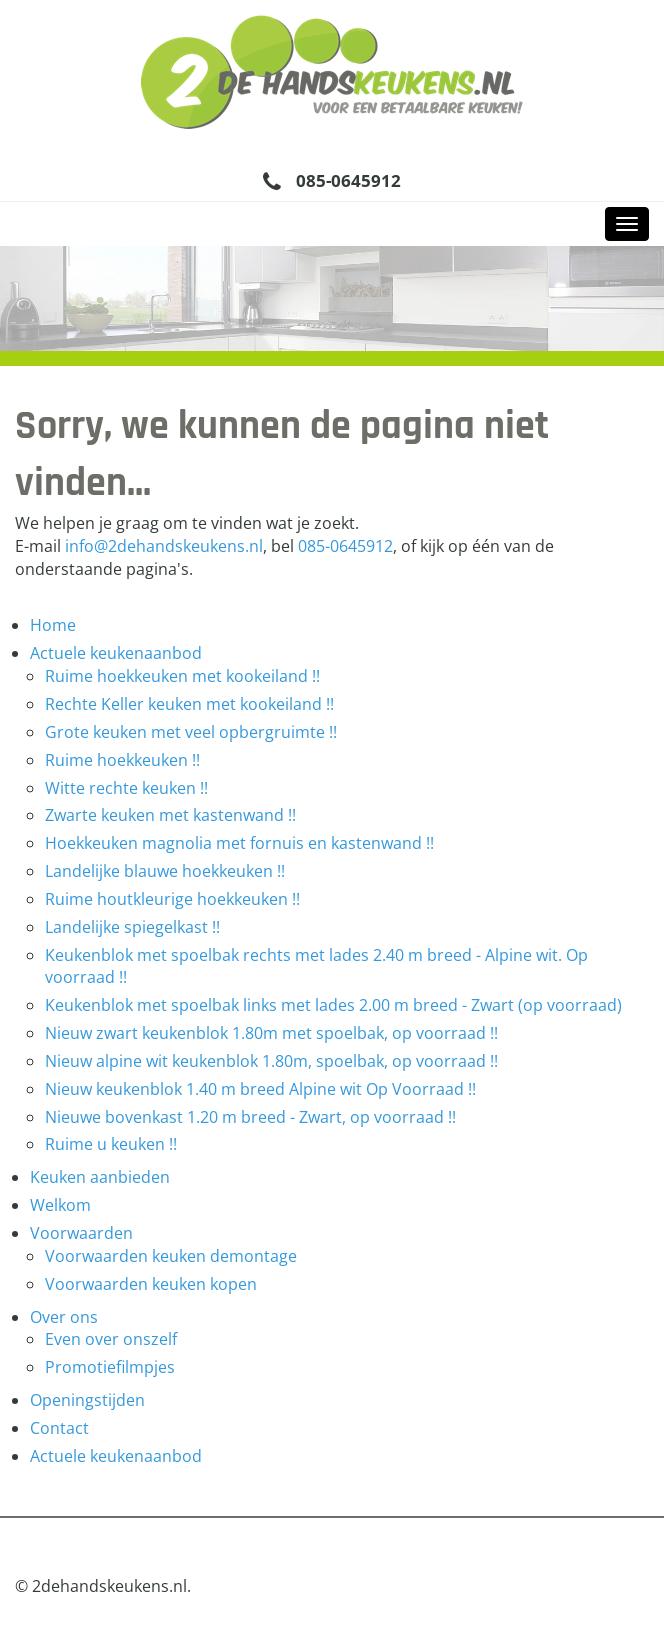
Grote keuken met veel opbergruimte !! (191, 732)
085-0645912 (348, 180)
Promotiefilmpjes (110, 1367)
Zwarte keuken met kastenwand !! (170, 815)
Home (53, 625)
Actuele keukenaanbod (116, 653)
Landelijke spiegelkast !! (132, 927)
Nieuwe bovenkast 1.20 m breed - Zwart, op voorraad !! (250, 1117)
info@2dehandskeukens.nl (164, 546)
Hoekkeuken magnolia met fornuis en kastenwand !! (239, 843)
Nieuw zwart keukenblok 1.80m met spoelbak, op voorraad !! (271, 1033)
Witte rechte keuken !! (126, 788)
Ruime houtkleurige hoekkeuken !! (172, 899)
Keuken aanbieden (100, 1177)
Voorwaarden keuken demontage (171, 1256)
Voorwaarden (81, 1233)
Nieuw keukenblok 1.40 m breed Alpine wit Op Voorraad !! (260, 1089)
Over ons (64, 1317)
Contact (59, 1428)
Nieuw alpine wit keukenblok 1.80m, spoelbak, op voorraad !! (271, 1061)
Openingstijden (87, 1400)
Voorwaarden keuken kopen (151, 1284)
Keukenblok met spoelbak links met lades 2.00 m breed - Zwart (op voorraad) (333, 1005)
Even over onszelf (111, 1339)
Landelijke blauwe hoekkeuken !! (165, 871)
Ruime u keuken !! (111, 1144)
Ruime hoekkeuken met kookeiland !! (182, 676)
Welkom (60, 1205)
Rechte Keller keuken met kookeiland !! (189, 704)
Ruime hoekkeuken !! (122, 760)
